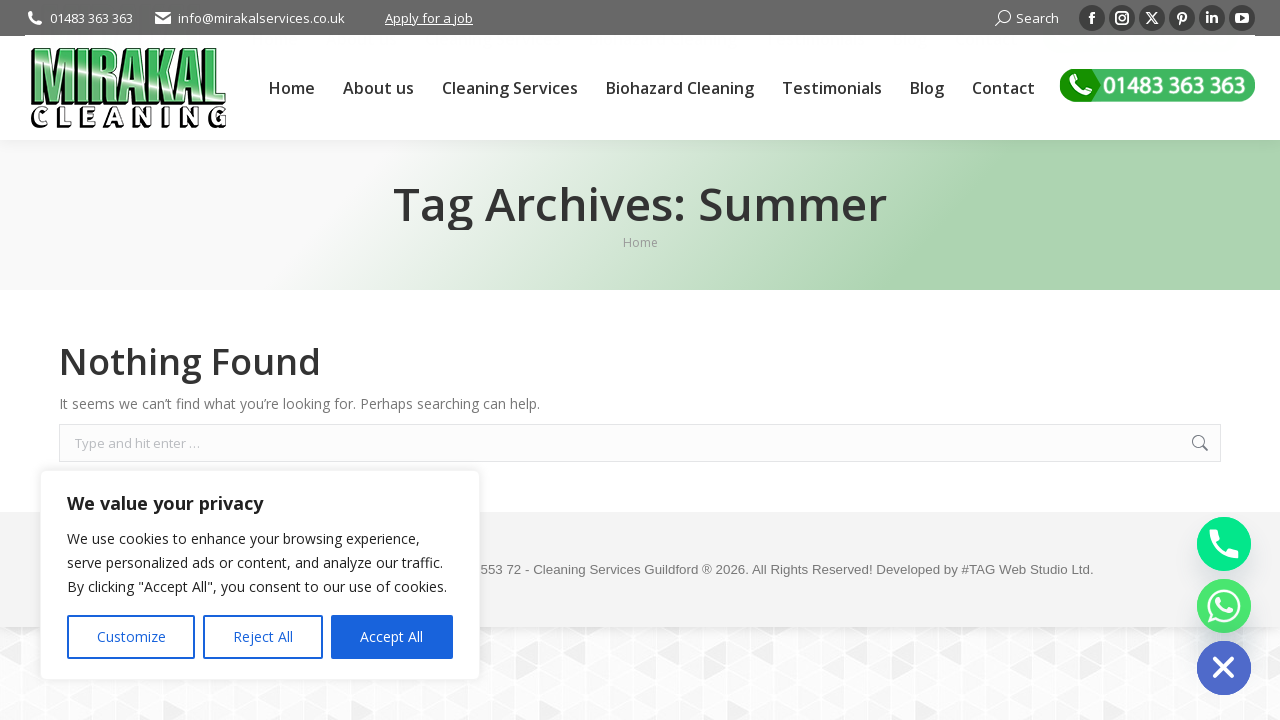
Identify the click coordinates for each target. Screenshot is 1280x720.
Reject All (263, 636)
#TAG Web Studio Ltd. (1028, 569)
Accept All (391, 636)
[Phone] (1224, 544)
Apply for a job (429, 18)
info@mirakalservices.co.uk (261, 18)
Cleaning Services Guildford (617, 569)
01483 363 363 (91, 18)
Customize (131, 636)
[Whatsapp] (1224, 606)
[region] (260, 575)
